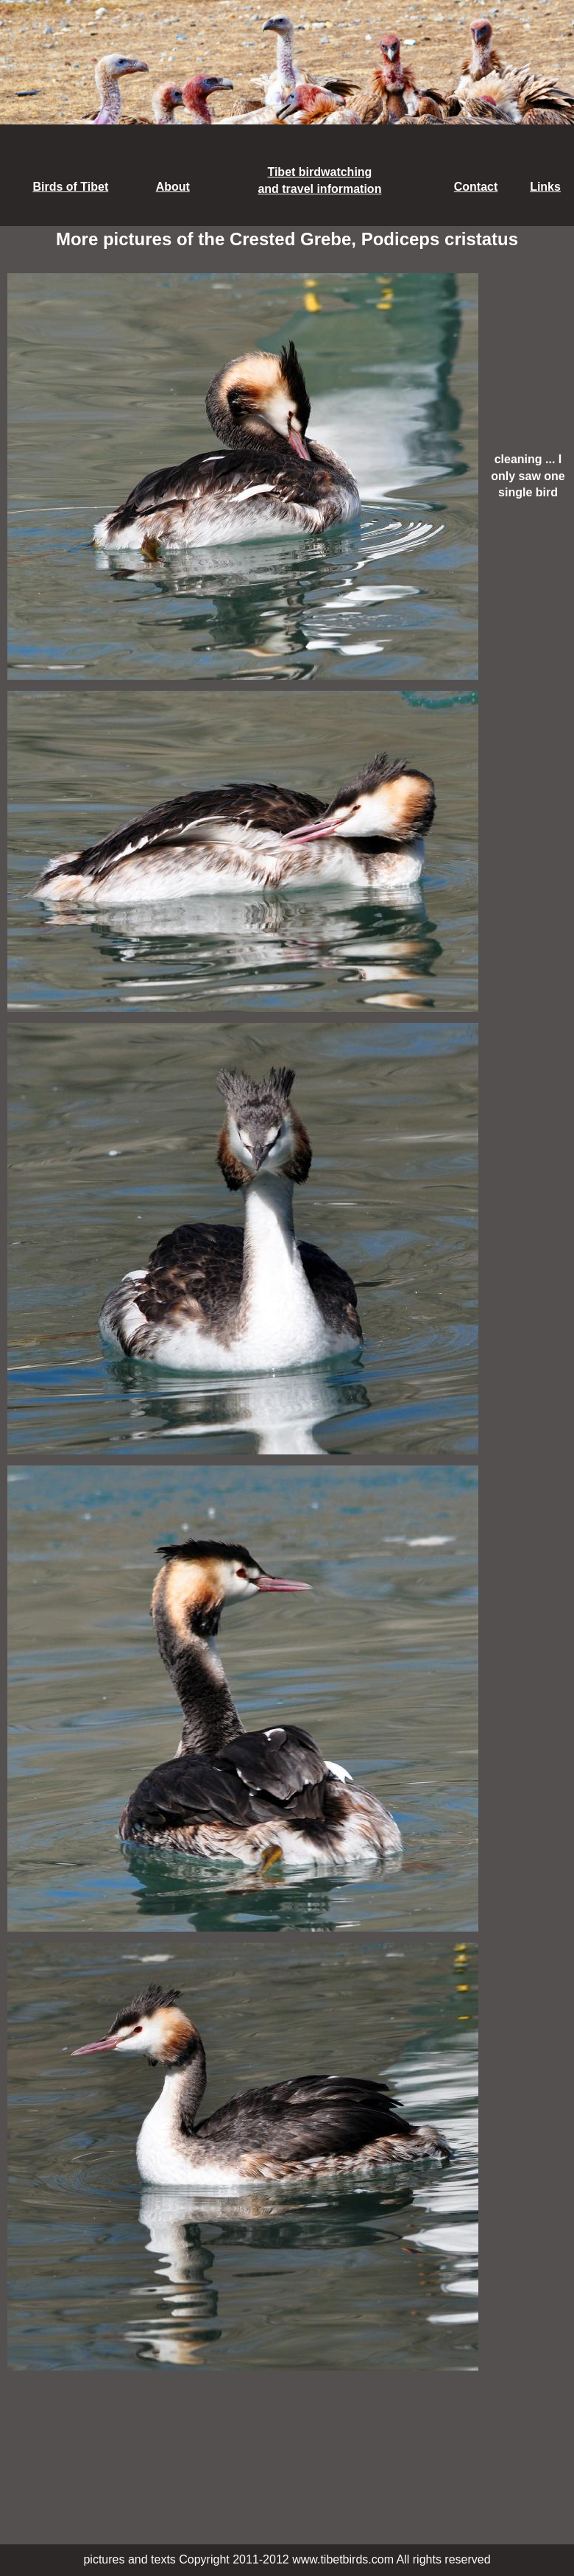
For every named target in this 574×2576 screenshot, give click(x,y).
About (173, 186)
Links (545, 186)
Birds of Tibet (70, 186)
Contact (476, 186)
